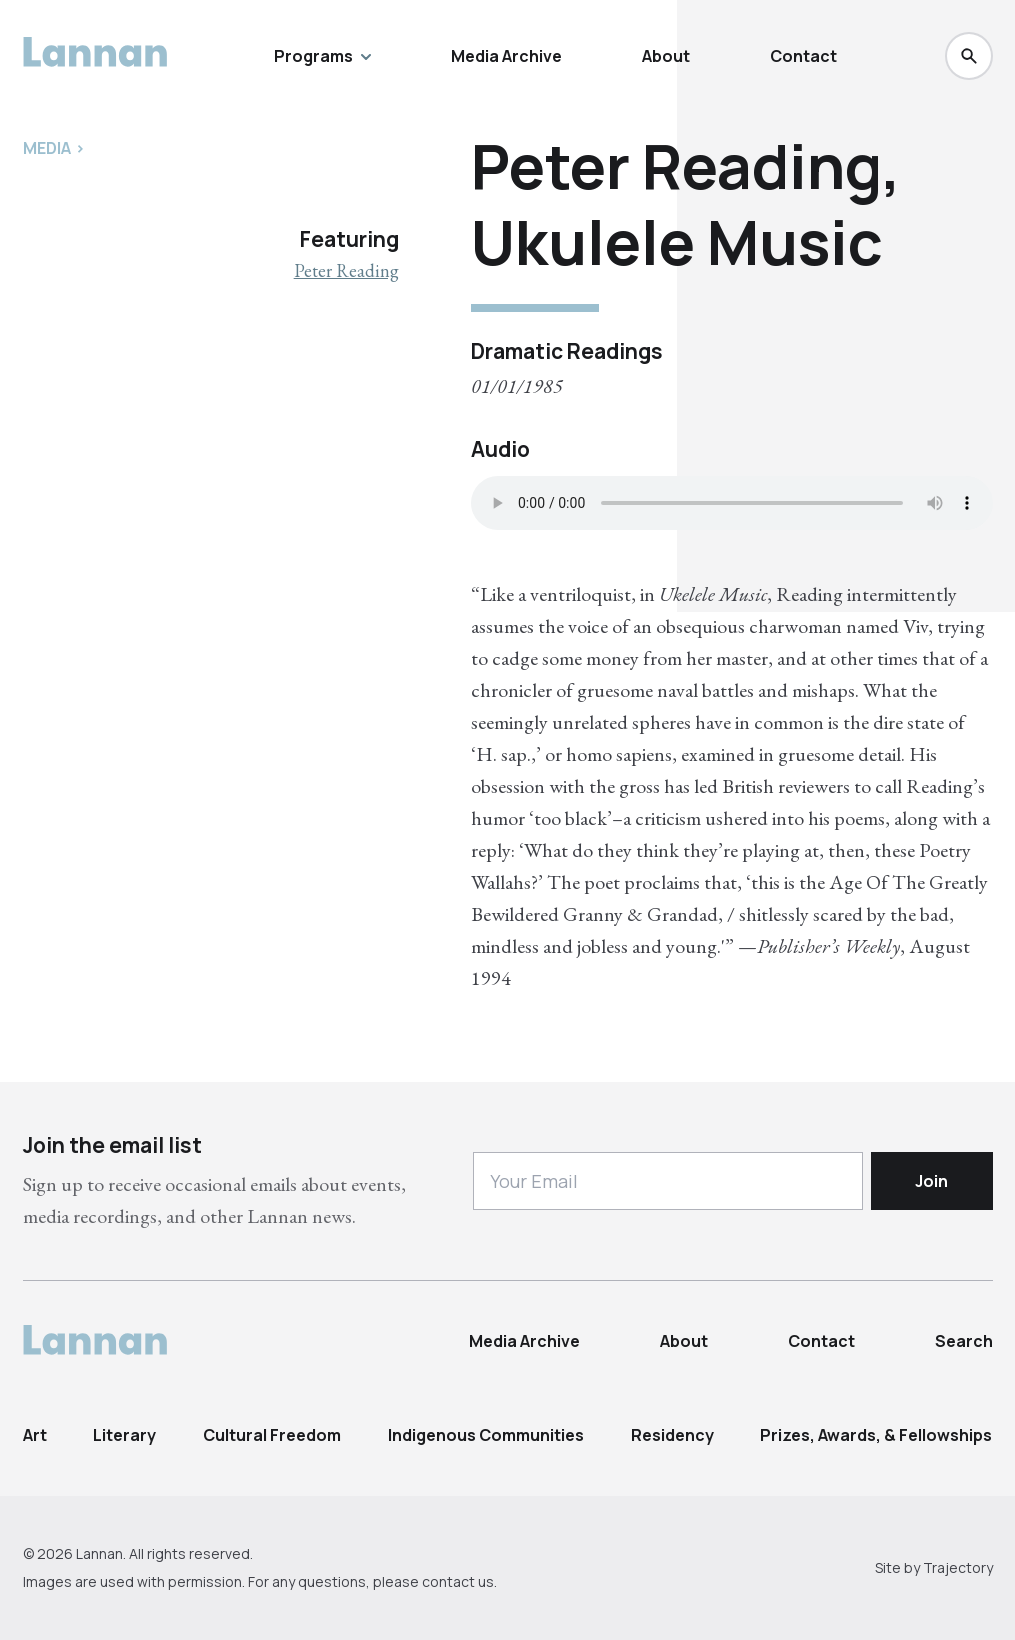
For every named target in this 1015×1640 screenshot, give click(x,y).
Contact (803, 56)
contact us (458, 1581)
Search (964, 1341)
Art (35, 1435)
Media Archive (506, 56)
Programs (322, 56)
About (666, 56)
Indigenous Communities (486, 1435)
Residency (672, 1435)
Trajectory (958, 1567)
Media (47, 148)
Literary (124, 1435)
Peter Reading (346, 270)
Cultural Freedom (272, 1435)
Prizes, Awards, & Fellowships (876, 1435)
